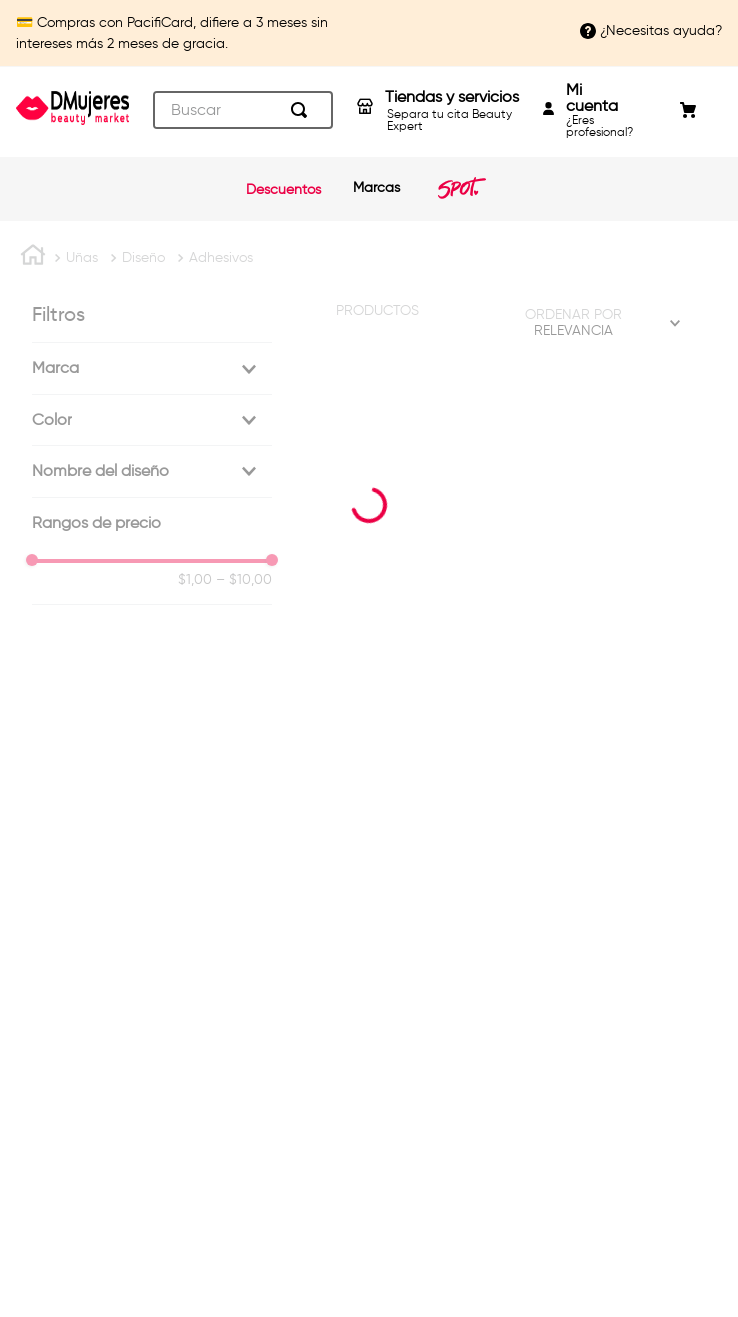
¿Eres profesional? (599, 110)
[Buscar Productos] (303, 110)
